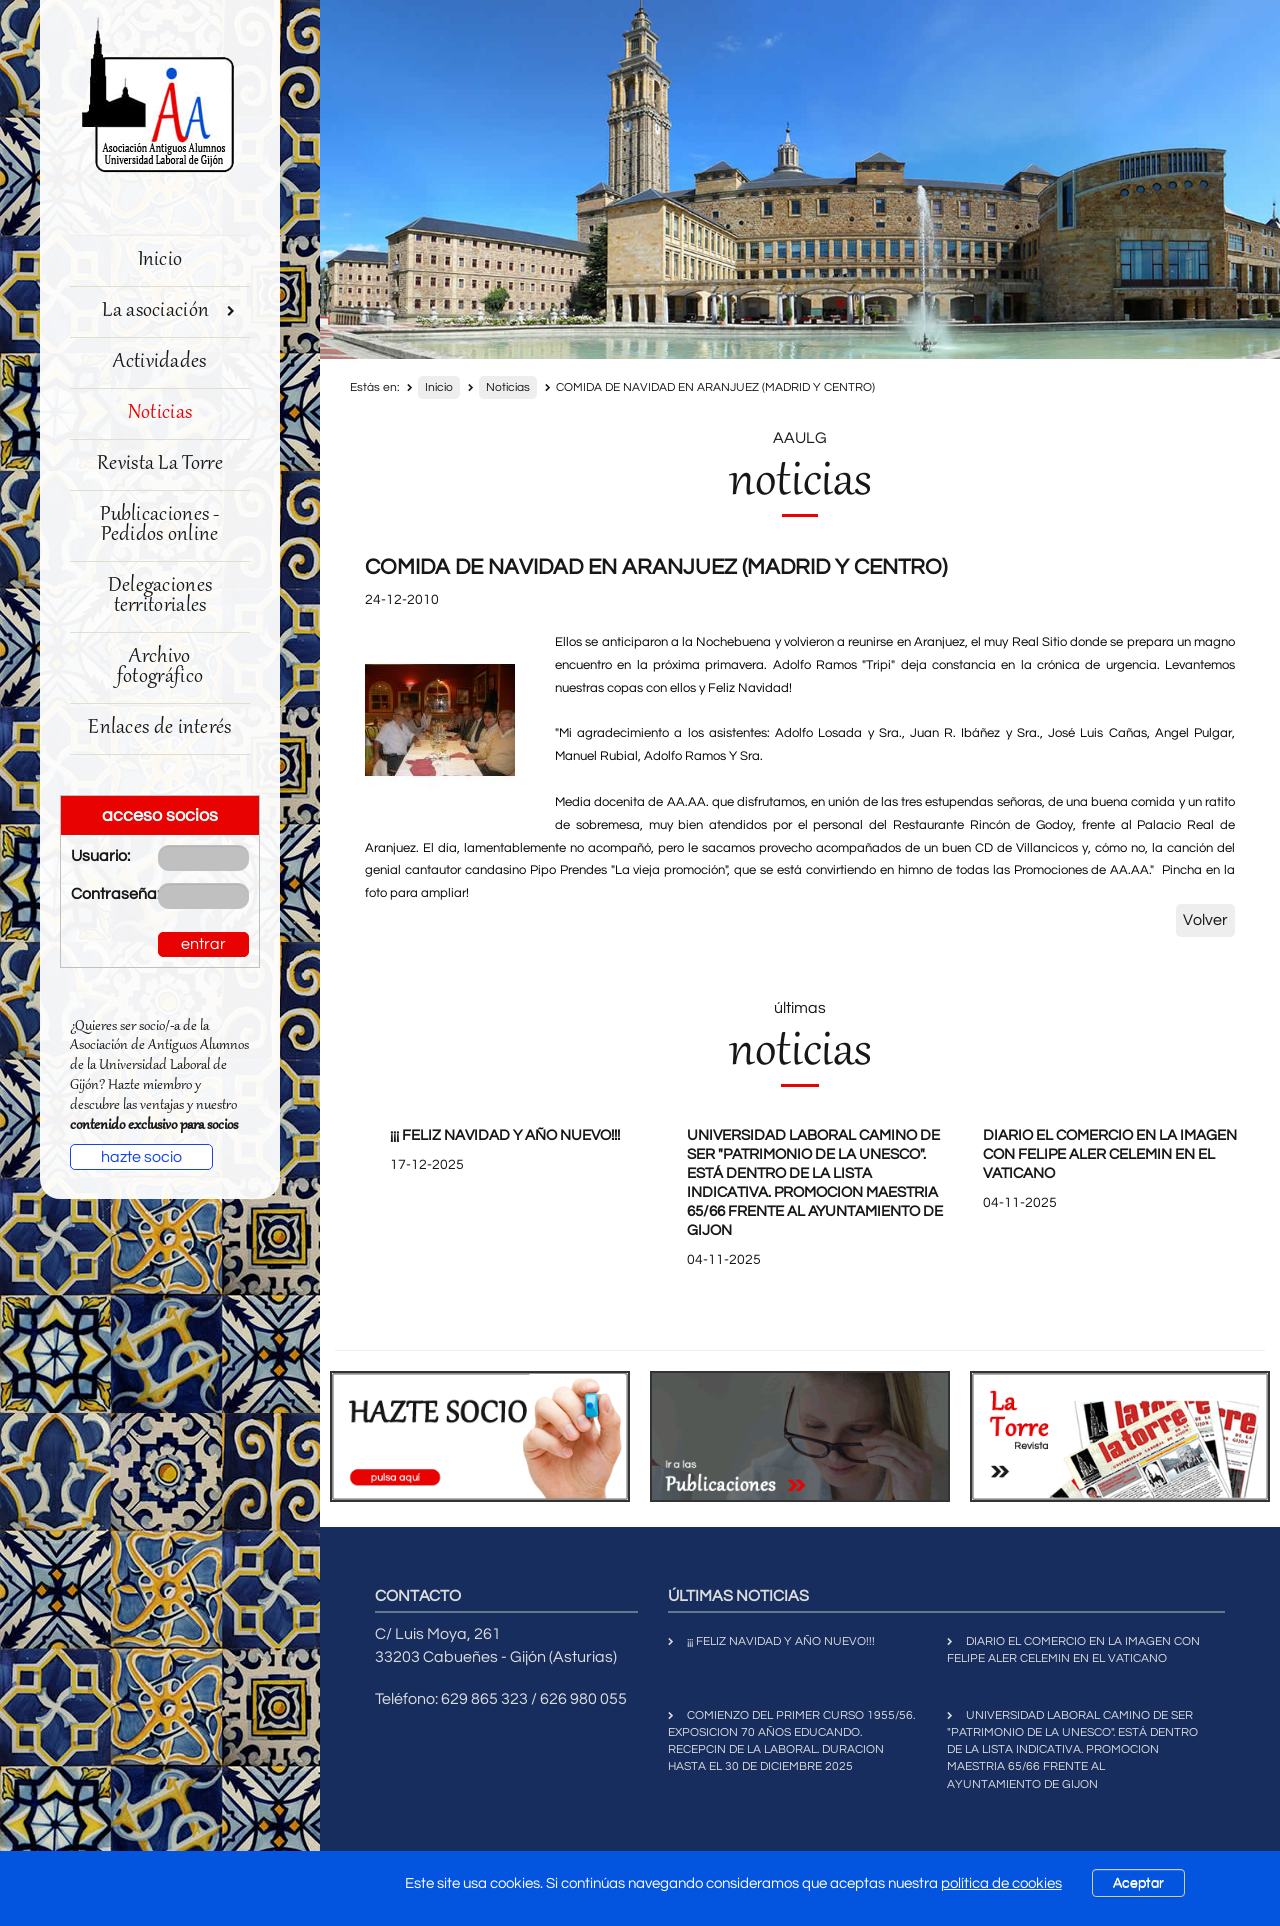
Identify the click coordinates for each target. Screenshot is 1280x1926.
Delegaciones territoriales (160, 596)
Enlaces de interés (159, 728)
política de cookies (1001, 1883)
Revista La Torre (160, 464)
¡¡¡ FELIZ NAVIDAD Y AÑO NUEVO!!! (505, 1135)
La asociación (168, 311)
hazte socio (141, 1157)
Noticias (160, 413)
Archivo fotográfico (160, 667)
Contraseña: (99, 894)
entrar (203, 944)
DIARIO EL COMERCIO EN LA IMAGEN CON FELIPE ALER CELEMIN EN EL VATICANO (1110, 1154)
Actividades (159, 362)
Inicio (160, 260)
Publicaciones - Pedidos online (160, 525)
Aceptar (1138, 1883)
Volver (1205, 920)
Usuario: (99, 856)
